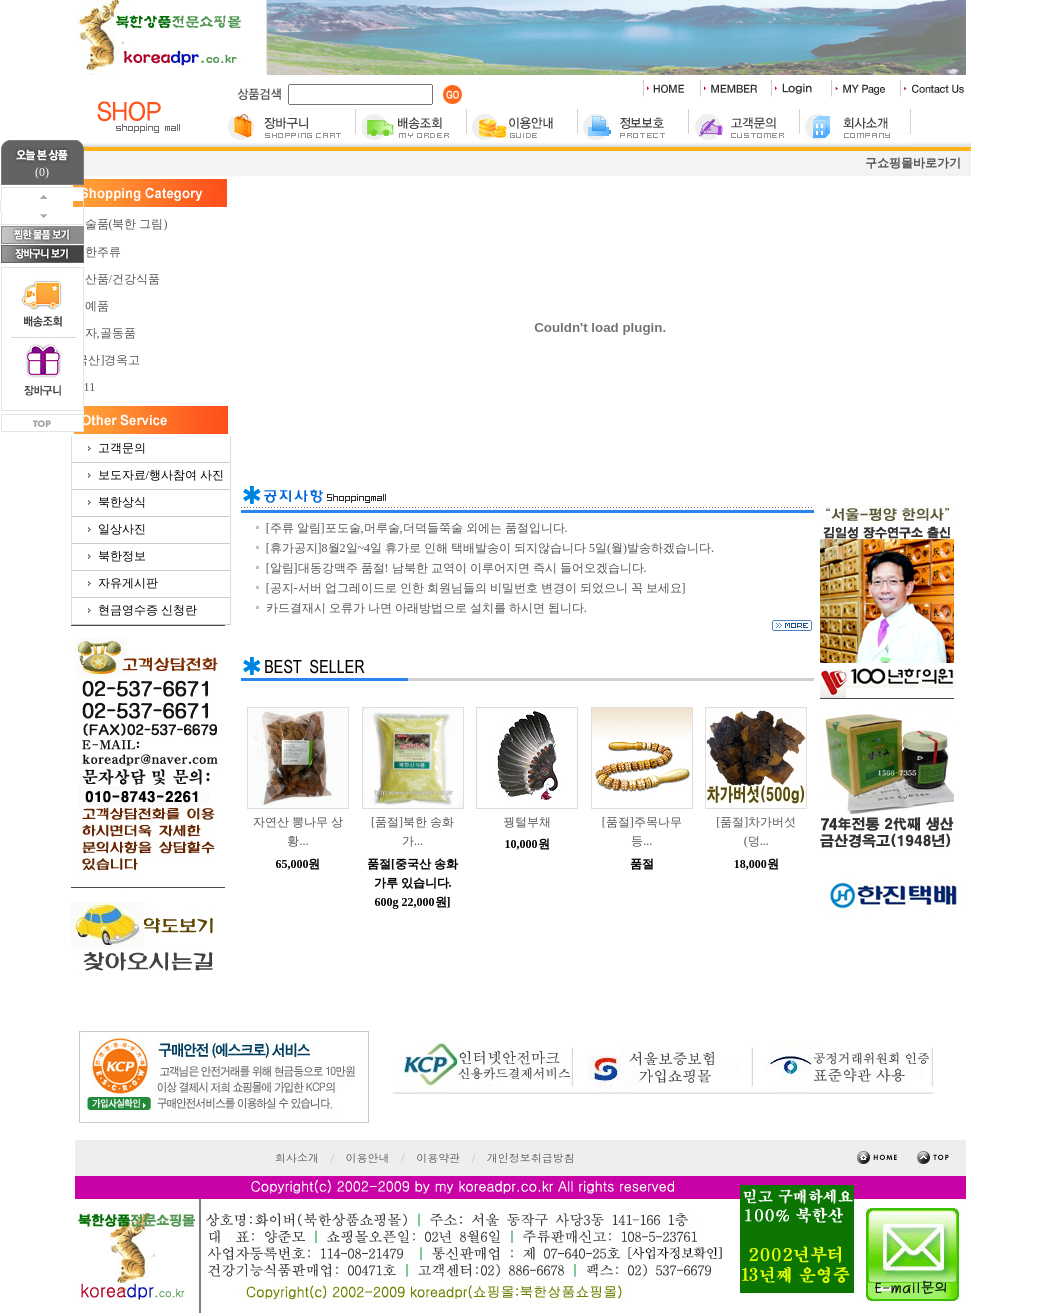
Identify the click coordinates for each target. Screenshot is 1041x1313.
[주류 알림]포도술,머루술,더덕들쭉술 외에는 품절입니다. (417, 528)
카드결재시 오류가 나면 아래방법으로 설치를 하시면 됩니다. (426, 608)
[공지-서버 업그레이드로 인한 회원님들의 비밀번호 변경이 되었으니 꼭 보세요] (476, 588)
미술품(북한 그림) (120, 224)
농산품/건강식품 (116, 279)
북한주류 (97, 252)
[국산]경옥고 (107, 360)
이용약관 (438, 1157)
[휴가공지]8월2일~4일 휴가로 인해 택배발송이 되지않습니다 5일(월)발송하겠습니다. (490, 548)
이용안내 (368, 1157)
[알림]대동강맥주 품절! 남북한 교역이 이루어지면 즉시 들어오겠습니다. (456, 568)
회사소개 (297, 1157)
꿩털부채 (527, 822)
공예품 (91, 306)
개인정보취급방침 (531, 1157)
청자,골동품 (104, 333)
